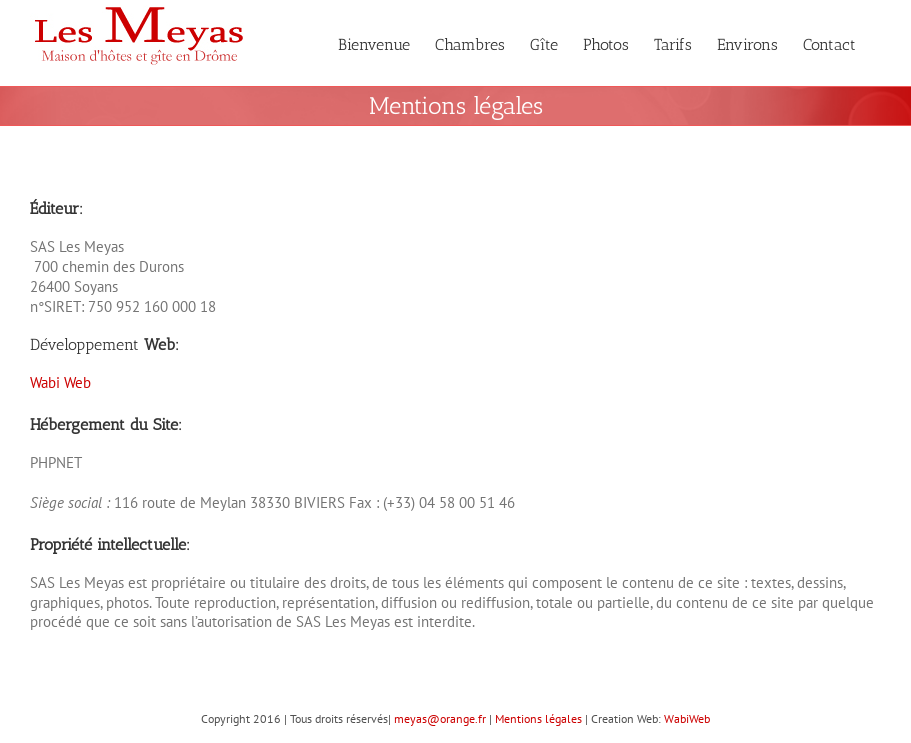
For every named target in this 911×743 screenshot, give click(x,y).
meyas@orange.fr (440, 718)
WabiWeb (687, 718)
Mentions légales (538, 718)
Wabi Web (60, 382)
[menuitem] (374, 43)
